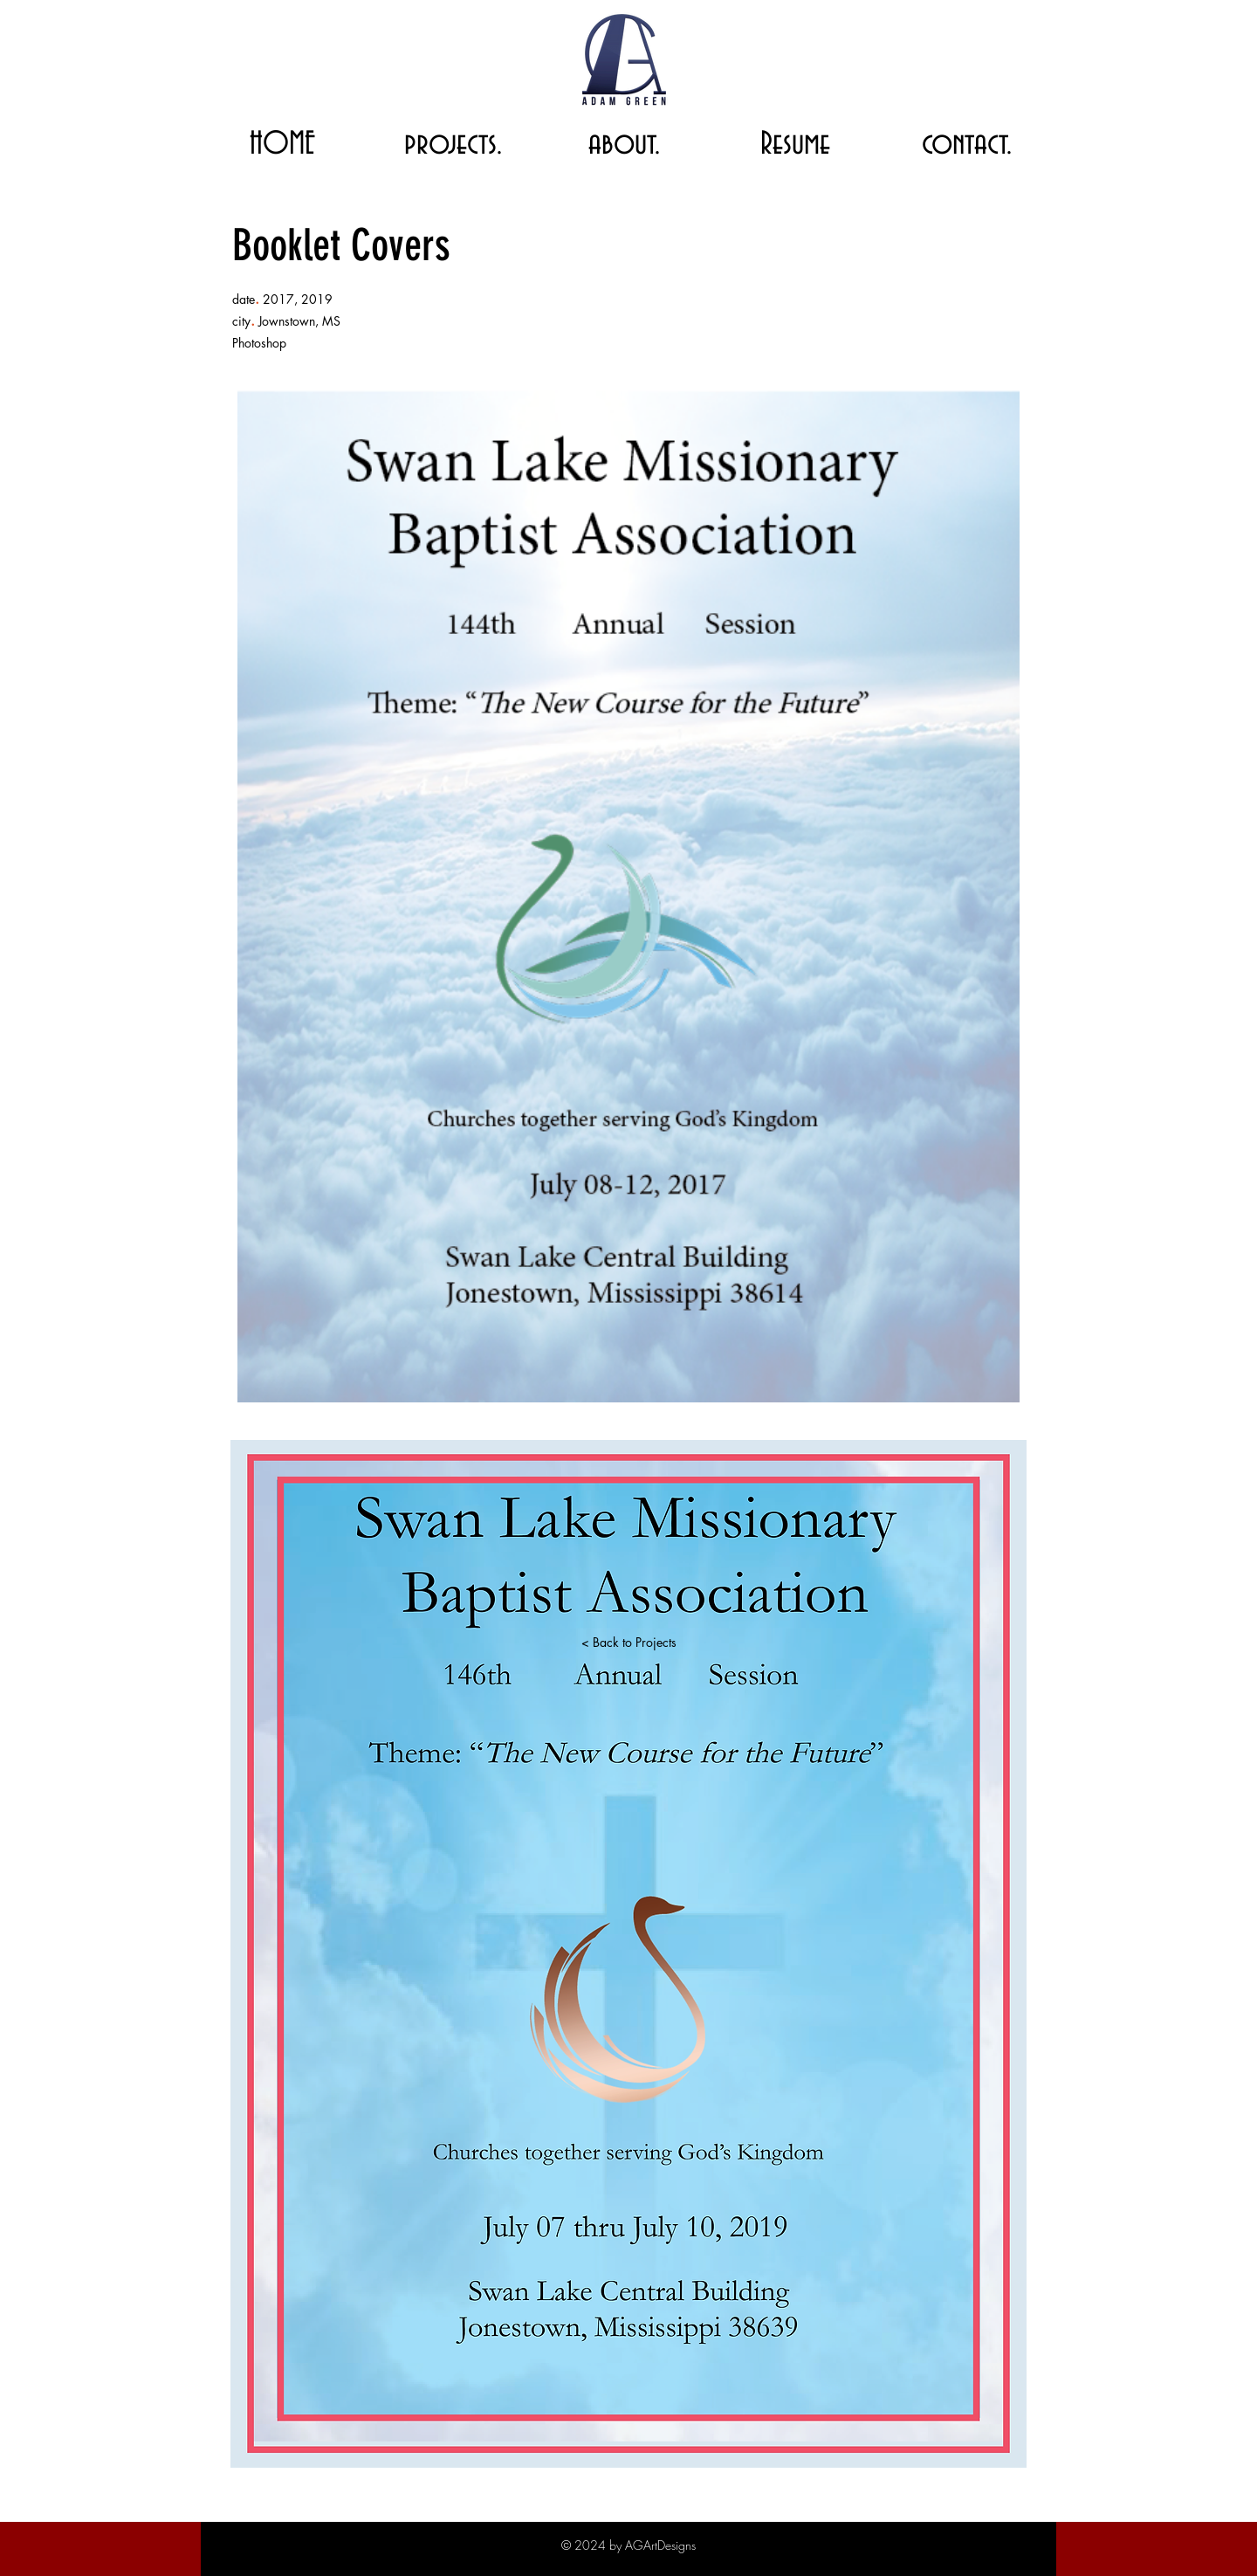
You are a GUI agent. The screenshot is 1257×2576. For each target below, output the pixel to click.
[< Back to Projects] (628, 1642)
